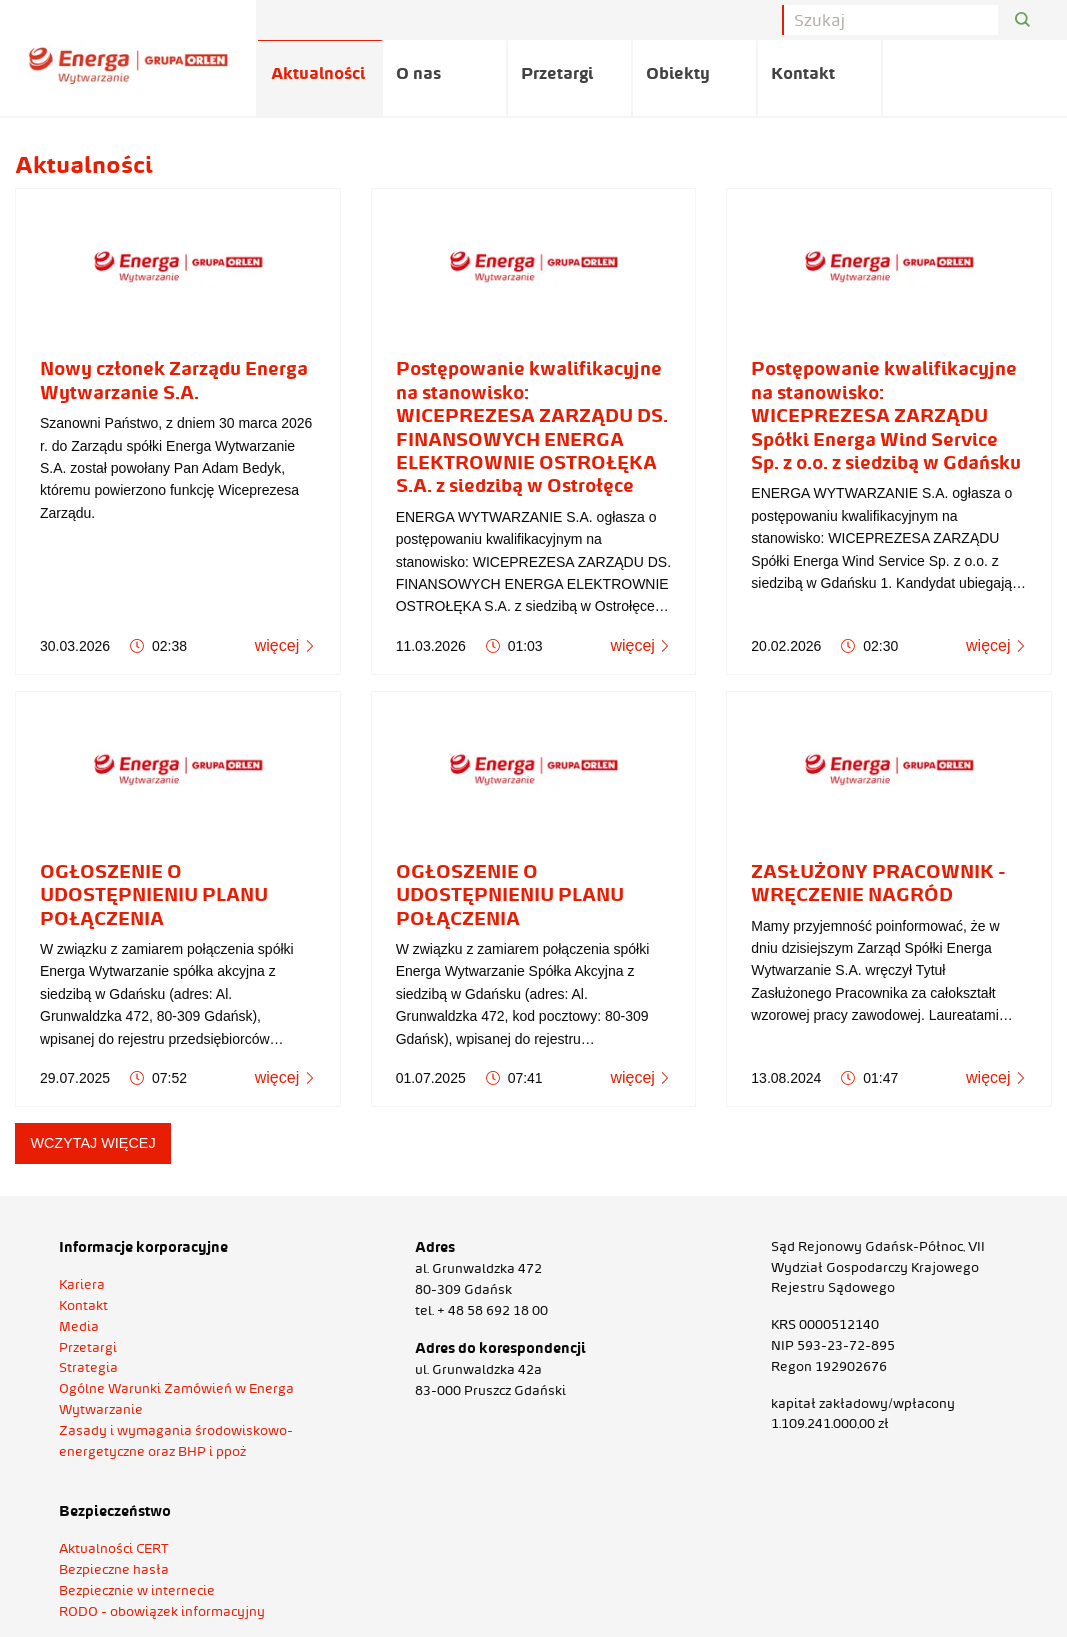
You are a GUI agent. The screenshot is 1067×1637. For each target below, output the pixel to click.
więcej (285, 645)
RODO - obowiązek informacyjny (162, 1611)
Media (79, 1326)
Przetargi (557, 73)
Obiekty (678, 73)
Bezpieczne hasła (114, 1569)
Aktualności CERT (114, 1548)
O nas (418, 73)
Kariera (82, 1284)
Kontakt (803, 73)
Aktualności (318, 73)
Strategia (88, 1367)
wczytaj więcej (92, 1143)
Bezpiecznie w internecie (137, 1590)
